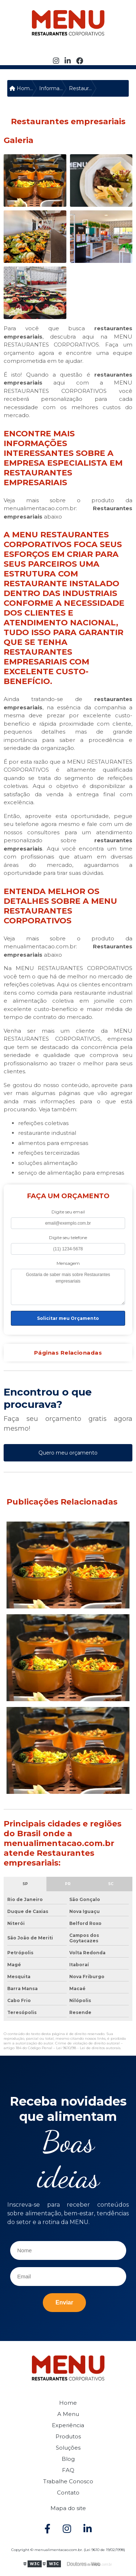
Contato (68, 2492)
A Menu (68, 2414)
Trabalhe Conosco (68, 2481)
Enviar (64, 2302)
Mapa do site (68, 2508)
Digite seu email (68, 1211)
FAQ (68, 2470)
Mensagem (68, 1263)
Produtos (68, 2436)
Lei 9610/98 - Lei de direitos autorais (88, 2048)
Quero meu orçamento (68, 1452)
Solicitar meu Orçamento (68, 1318)
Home (68, 2402)
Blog (68, 2458)
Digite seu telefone (68, 1237)
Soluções (68, 2447)
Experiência (68, 2425)
